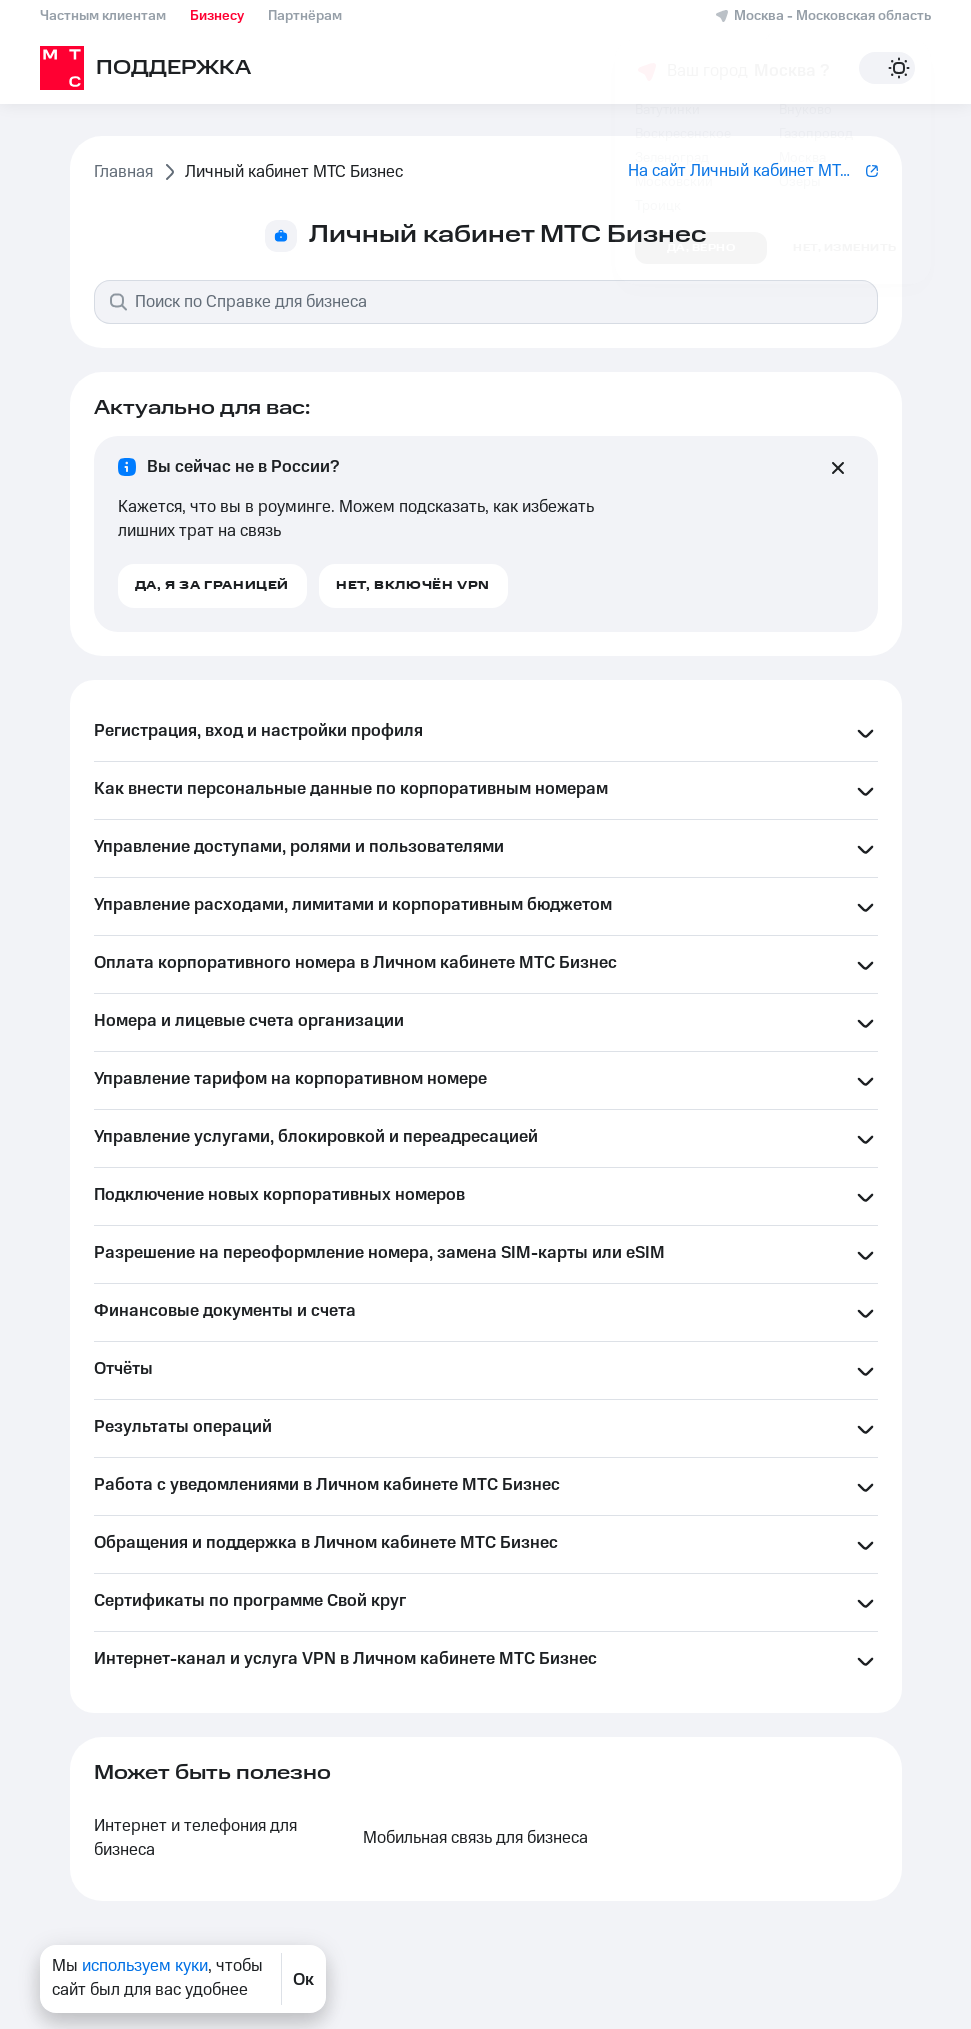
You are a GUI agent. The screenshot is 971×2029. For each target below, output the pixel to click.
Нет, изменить (845, 248)
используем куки (145, 1966)
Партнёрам (305, 16)
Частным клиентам (103, 16)
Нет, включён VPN (413, 585)
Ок (303, 1979)
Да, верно (701, 248)
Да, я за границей (212, 585)
